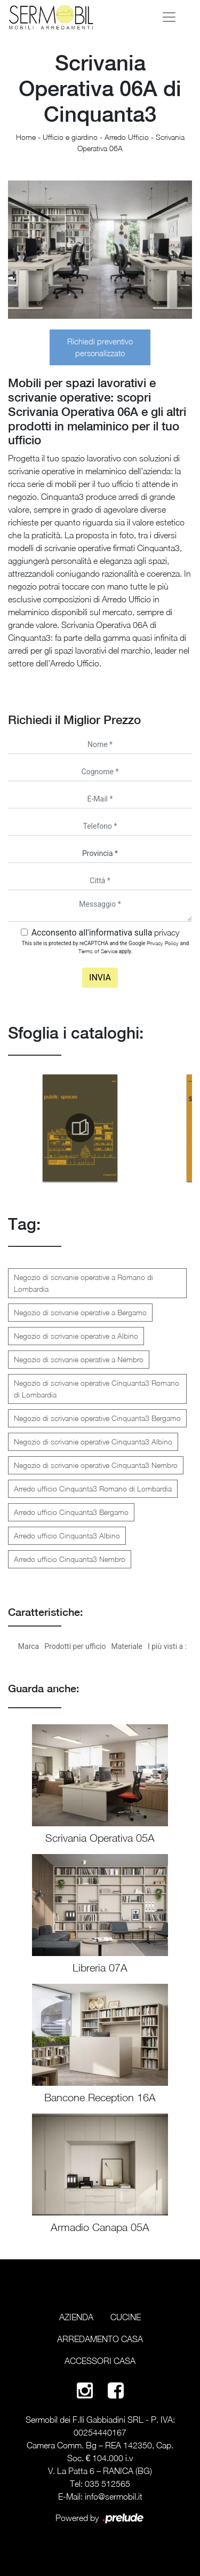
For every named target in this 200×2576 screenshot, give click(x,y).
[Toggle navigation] (169, 17)
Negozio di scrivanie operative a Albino (76, 1335)
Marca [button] (28, 1646)
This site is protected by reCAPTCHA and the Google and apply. (105, 947)
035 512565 (107, 2483)
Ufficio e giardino (70, 137)
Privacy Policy (163, 943)
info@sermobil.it (113, 2496)
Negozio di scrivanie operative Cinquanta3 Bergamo (97, 1418)
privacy (166, 932)
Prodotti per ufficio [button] (75, 1646)
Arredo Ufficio (127, 137)
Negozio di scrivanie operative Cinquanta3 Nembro (96, 1465)
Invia (100, 977)
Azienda (76, 2317)
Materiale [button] (126, 1646)
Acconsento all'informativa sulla (105, 933)
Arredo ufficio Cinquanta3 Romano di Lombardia (93, 1488)
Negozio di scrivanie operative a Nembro (78, 1359)
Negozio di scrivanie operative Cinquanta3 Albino (93, 1441)
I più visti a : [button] (167, 1646)
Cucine (125, 2317)
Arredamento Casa (100, 2339)
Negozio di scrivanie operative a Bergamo (80, 1312)
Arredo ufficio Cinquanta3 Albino (67, 1535)
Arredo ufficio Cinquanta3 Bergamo (71, 1512)
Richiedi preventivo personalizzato (100, 347)
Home (26, 137)
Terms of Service (97, 951)
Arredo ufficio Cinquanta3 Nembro (69, 1559)
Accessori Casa (100, 2361)
